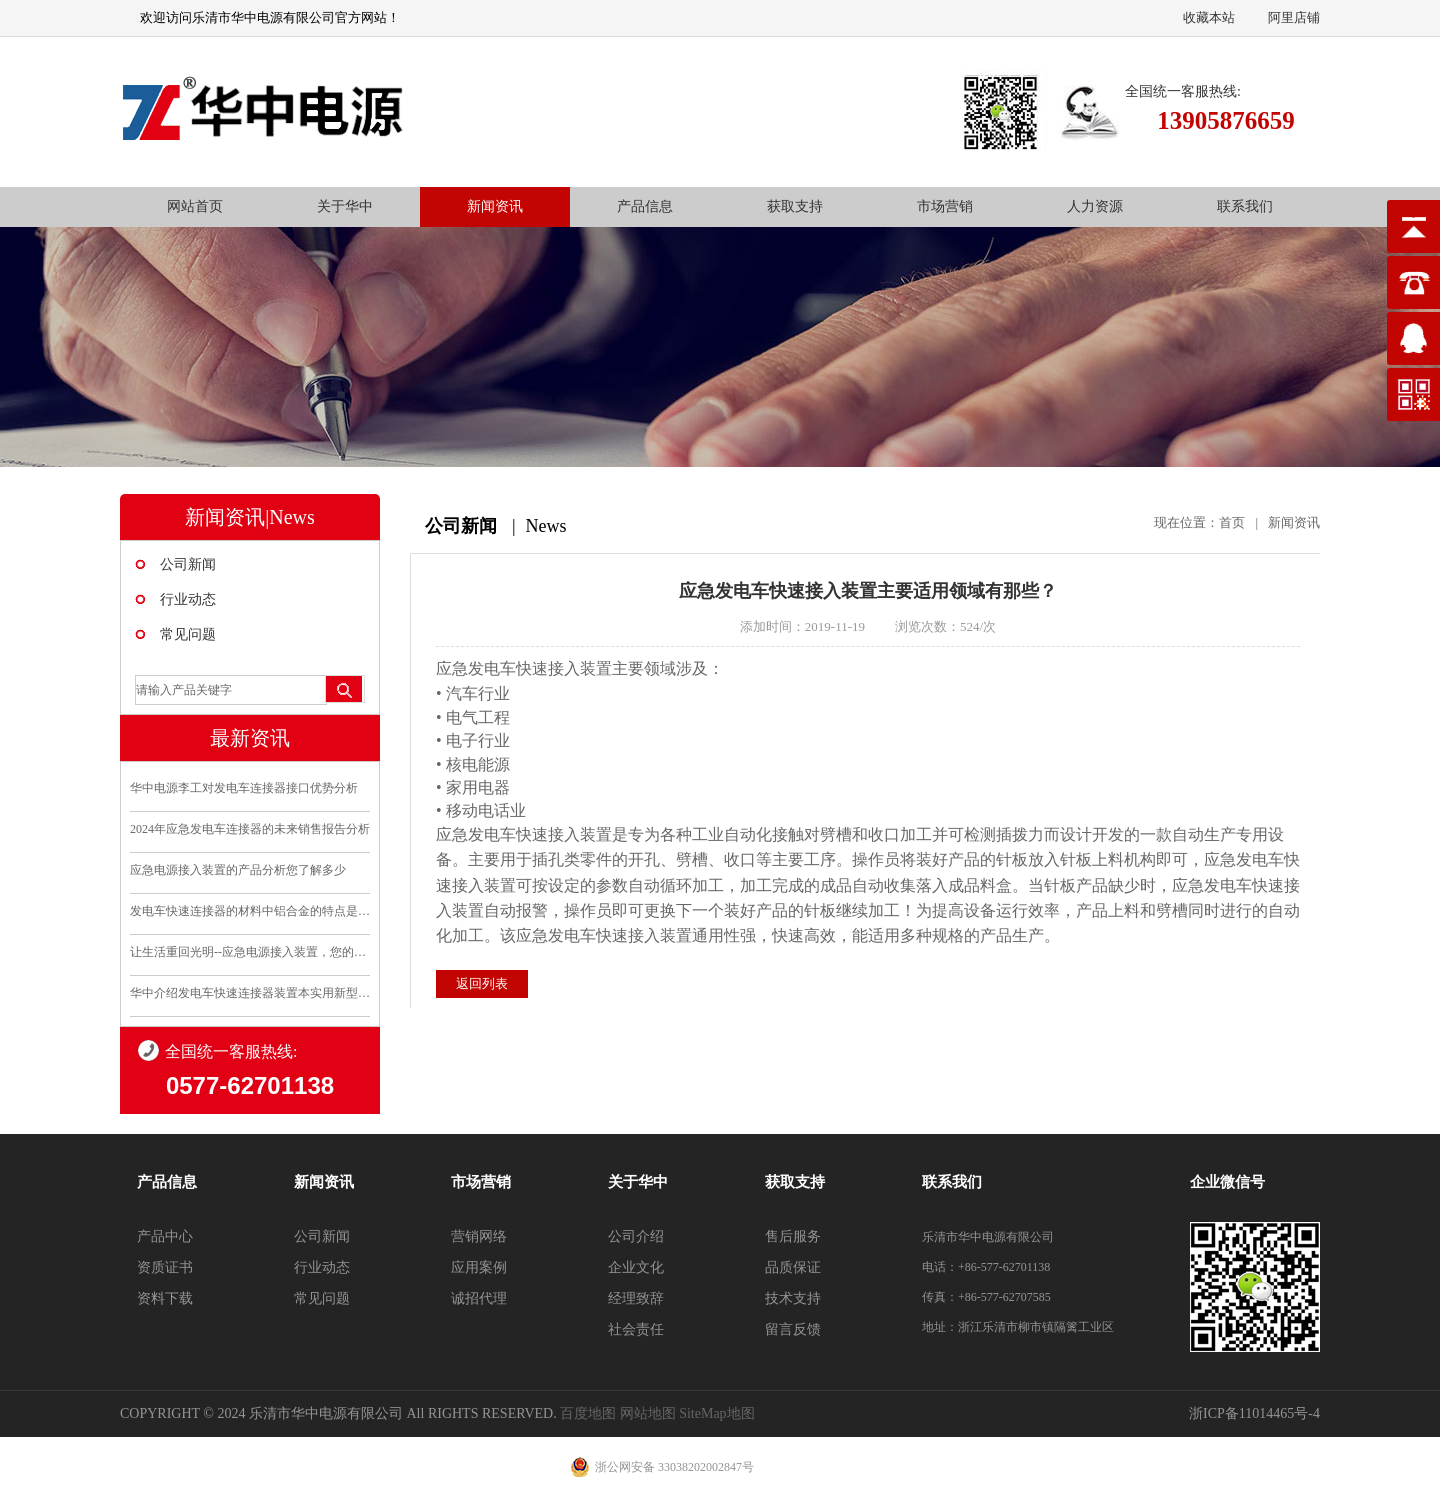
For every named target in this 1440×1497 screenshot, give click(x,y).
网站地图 (648, 1413)
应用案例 (479, 1267)
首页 (1232, 522)
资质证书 (165, 1267)
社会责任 (636, 1329)
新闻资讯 (495, 206)
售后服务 (793, 1236)
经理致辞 (636, 1298)
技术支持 (793, 1298)
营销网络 (479, 1236)
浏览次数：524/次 (945, 626)
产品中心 (165, 1236)
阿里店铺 (1294, 17)
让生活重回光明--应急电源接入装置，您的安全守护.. (250, 952)
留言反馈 (793, 1329)
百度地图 (588, 1413)
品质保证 (793, 1267)
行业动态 (188, 599)
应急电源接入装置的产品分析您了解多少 (238, 870)
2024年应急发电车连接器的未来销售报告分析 (250, 829)
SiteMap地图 (716, 1413)
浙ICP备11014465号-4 (1254, 1413)
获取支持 (795, 206)
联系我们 (1245, 206)
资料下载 (165, 1298)
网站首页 (195, 206)
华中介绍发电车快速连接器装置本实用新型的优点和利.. (250, 993)
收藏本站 (1209, 17)
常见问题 (188, 634)
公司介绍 (636, 1236)
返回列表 (482, 971)
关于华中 (345, 206)
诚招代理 (479, 1298)
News (546, 526)
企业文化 (636, 1267)
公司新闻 (188, 564)
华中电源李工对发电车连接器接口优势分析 (244, 788)
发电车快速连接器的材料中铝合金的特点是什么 (250, 911)
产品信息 (645, 206)
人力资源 (1095, 206)
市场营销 (945, 206)
